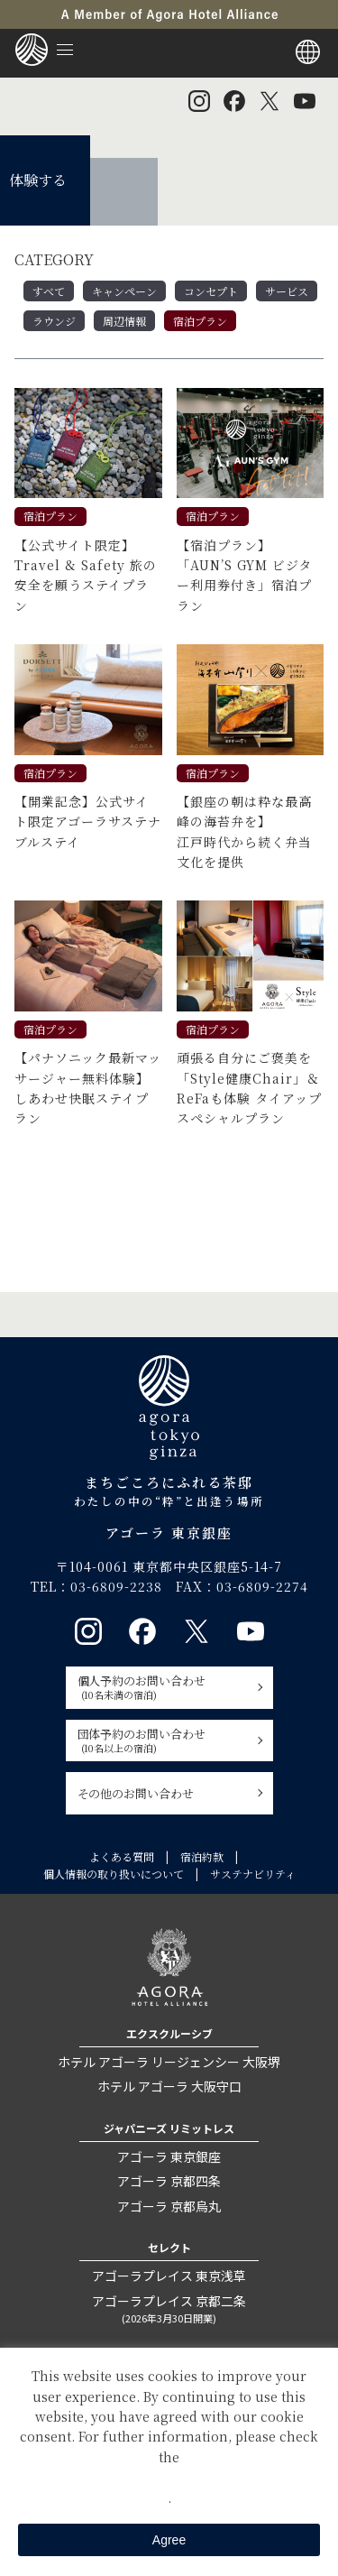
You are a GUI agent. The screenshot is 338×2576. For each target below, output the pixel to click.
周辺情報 (124, 320)
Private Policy (169, 2477)
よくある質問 (121, 1856)
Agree (169, 2540)
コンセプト (211, 291)
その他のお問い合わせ (136, 1793)
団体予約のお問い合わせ (164, 1740)
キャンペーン (124, 291)
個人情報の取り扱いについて (113, 1873)
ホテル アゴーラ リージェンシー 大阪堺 (169, 2062)
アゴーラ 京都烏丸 (169, 2206)
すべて (48, 291)
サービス (286, 291)
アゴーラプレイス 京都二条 (169, 2309)
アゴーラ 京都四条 (169, 2181)
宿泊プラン (200, 320)
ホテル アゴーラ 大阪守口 (169, 2086)
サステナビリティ (253, 1873)
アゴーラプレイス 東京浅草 (169, 2276)
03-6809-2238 (116, 1586)
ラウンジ (54, 320)
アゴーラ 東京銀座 (169, 2156)
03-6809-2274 (262, 1586)
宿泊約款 (202, 1856)
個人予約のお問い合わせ (164, 1687)
